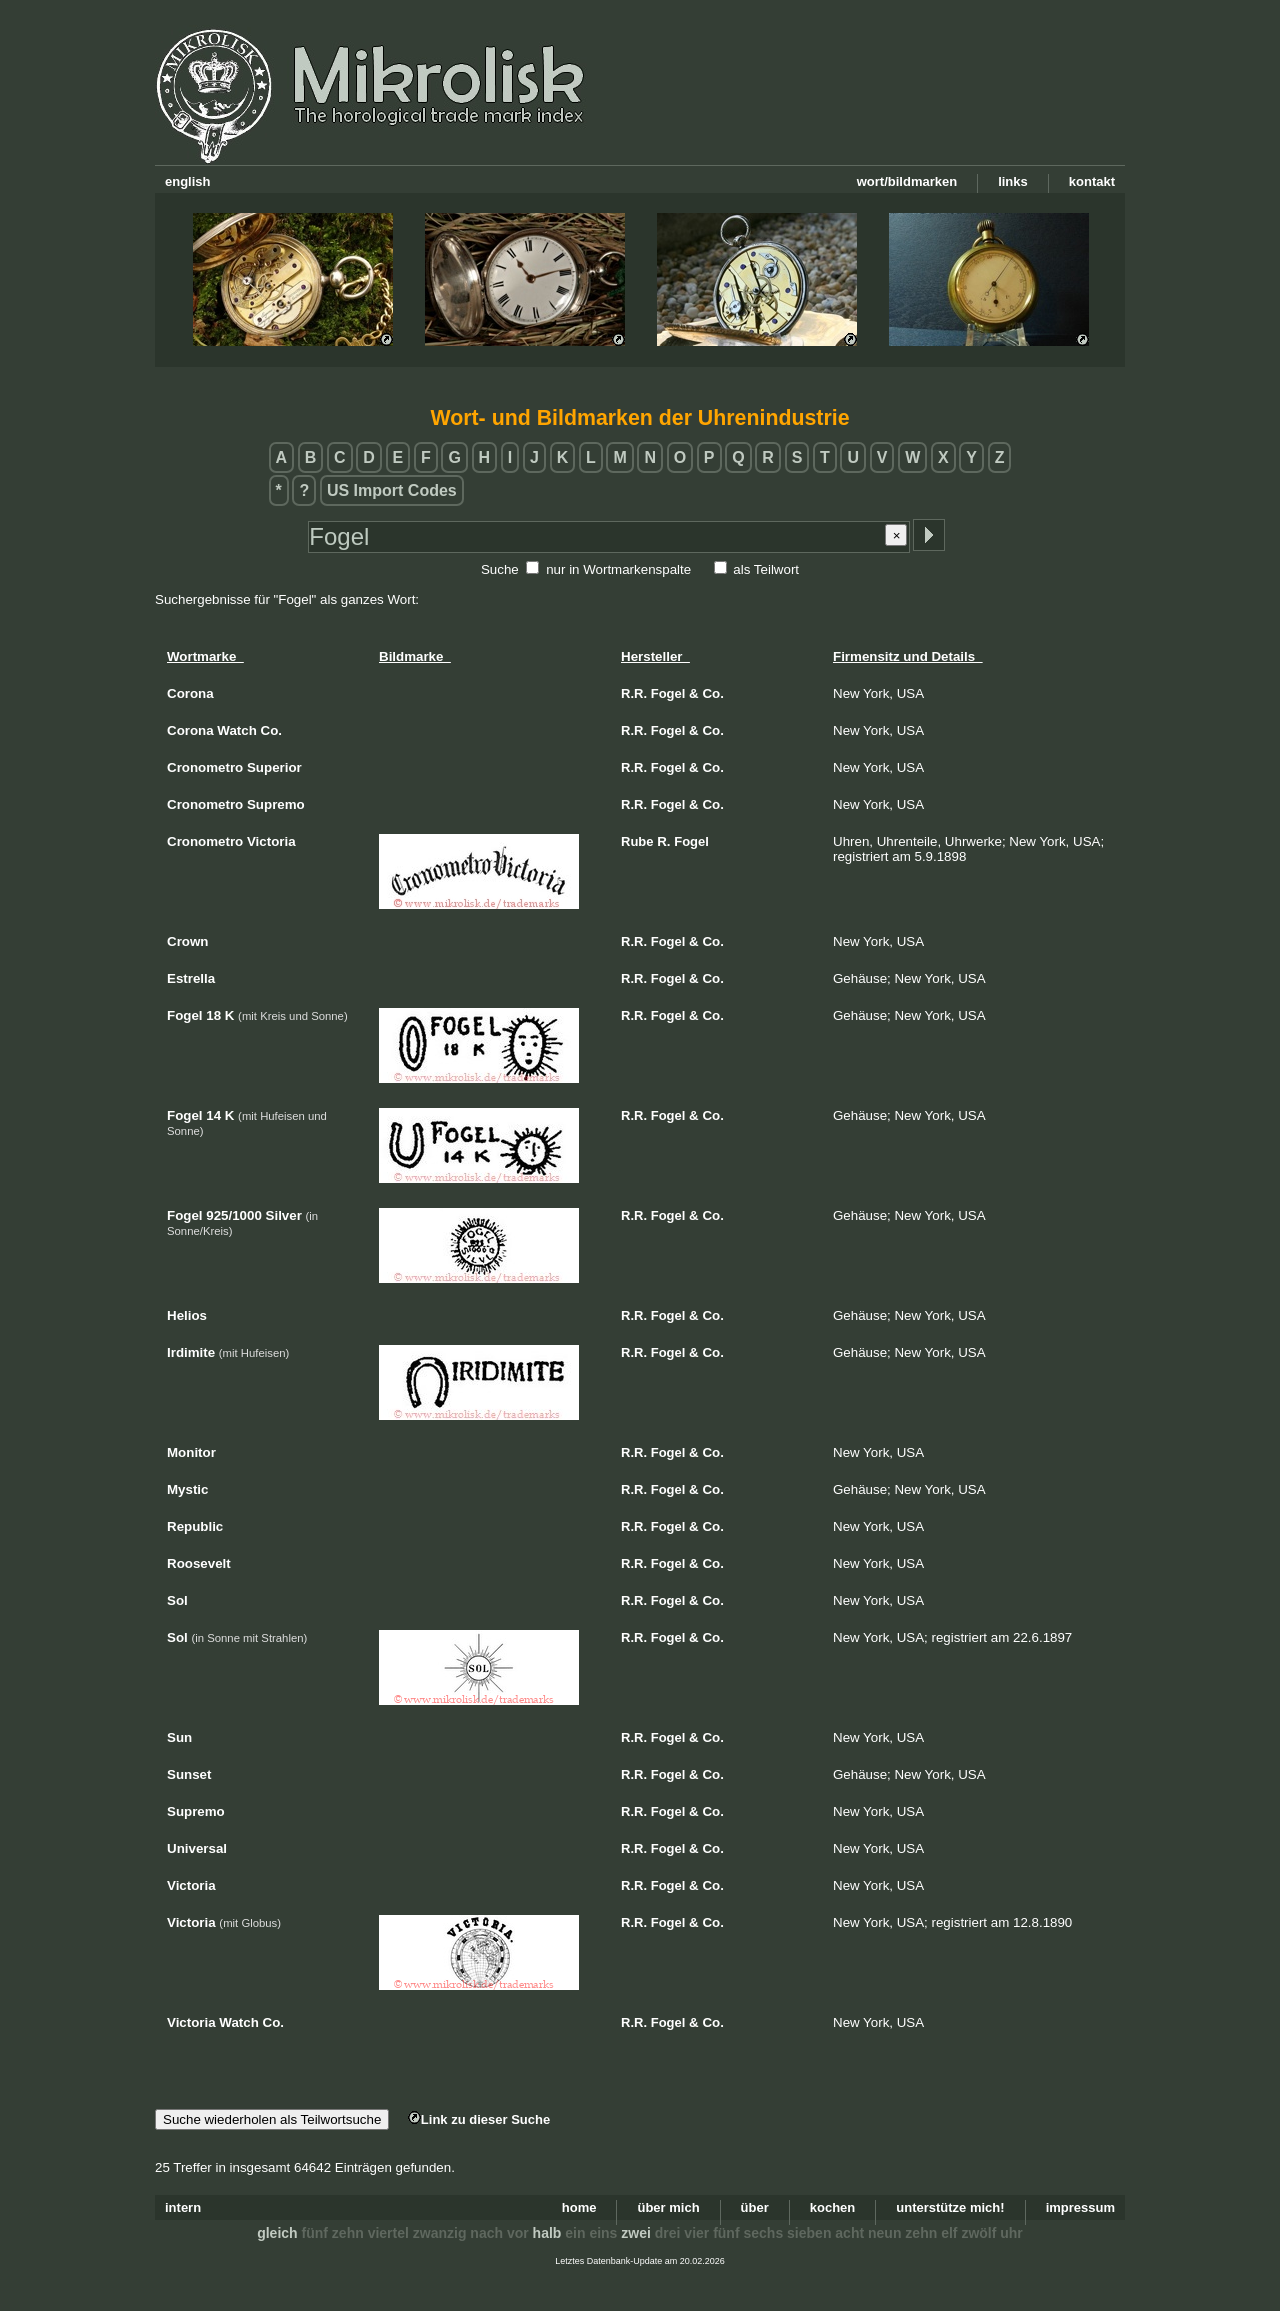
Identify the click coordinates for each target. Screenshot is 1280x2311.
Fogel (668, 693)
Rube (637, 841)
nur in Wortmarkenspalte (618, 569)
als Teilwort (766, 569)
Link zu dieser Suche (479, 2119)
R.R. (634, 693)
